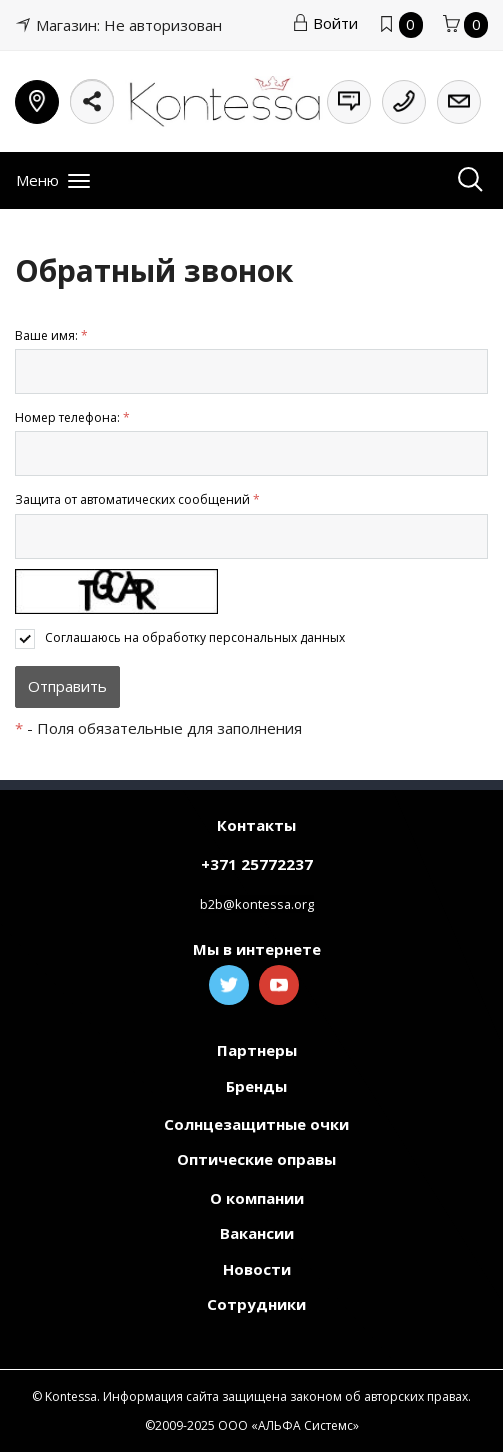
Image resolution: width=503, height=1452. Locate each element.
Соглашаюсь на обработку (195, 637)
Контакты (256, 825)
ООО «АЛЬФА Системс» (288, 1425)
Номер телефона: (72, 417)
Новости (257, 1269)
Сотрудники (256, 1304)
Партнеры (257, 1050)
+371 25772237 (257, 864)
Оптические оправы (256, 1159)
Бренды (256, 1086)
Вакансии (257, 1233)
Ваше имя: (51, 335)
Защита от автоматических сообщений (137, 499)
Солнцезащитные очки (256, 1124)
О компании (257, 1198)
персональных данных (277, 637)
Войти (325, 23)
